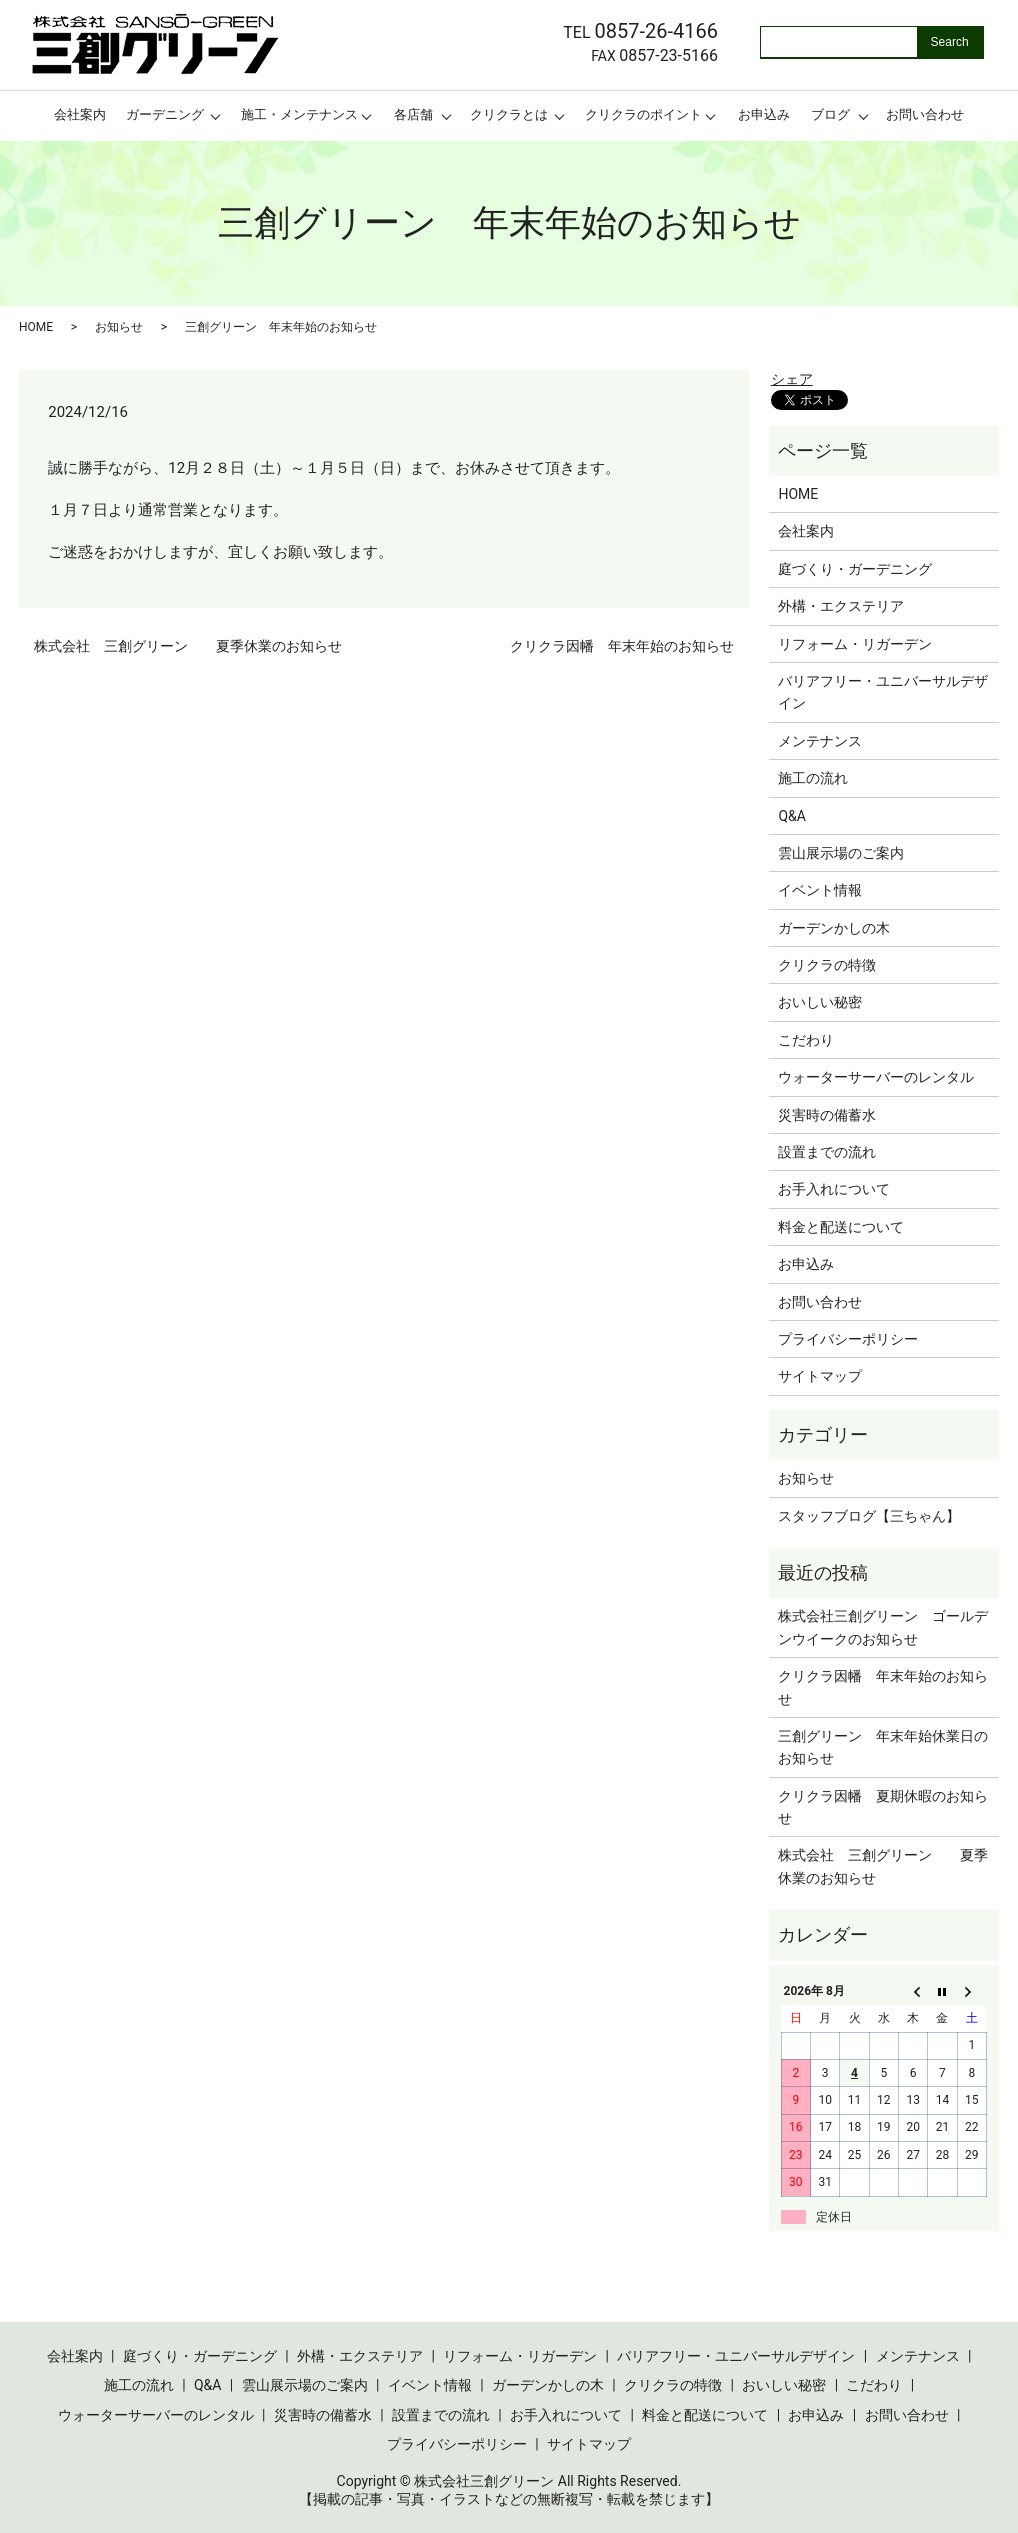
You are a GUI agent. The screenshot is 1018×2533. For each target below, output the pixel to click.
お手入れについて (834, 1189)
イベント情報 (820, 890)
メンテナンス (820, 741)
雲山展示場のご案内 (841, 853)
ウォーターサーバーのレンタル (876, 1077)
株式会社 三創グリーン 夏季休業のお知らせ (188, 646)
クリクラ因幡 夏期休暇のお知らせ (883, 1807)
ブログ (830, 114)
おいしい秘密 (820, 1002)
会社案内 (80, 114)
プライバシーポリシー (848, 1339)
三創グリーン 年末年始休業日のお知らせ (883, 1747)
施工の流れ (813, 778)
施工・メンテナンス (299, 114)
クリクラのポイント (643, 114)
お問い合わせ (925, 114)
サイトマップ (820, 1376)
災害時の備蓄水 (827, 1115)
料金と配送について (841, 1227)
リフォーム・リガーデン (855, 644)
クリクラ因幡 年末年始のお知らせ (622, 646)
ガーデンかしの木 (834, 928)
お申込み (764, 114)
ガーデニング (165, 114)
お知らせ (119, 327)
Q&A (791, 816)
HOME (36, 327)
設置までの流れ (827, 1152)
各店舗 (413, 114)
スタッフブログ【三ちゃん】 (869, 1516)
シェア (792, 379)
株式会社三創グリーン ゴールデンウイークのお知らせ (883, 1627)
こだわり (806, 1040)
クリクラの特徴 (827, 965)
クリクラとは (509, 114)
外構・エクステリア (841, 606)
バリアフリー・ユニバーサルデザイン (883, 692)
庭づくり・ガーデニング (855, 569)
